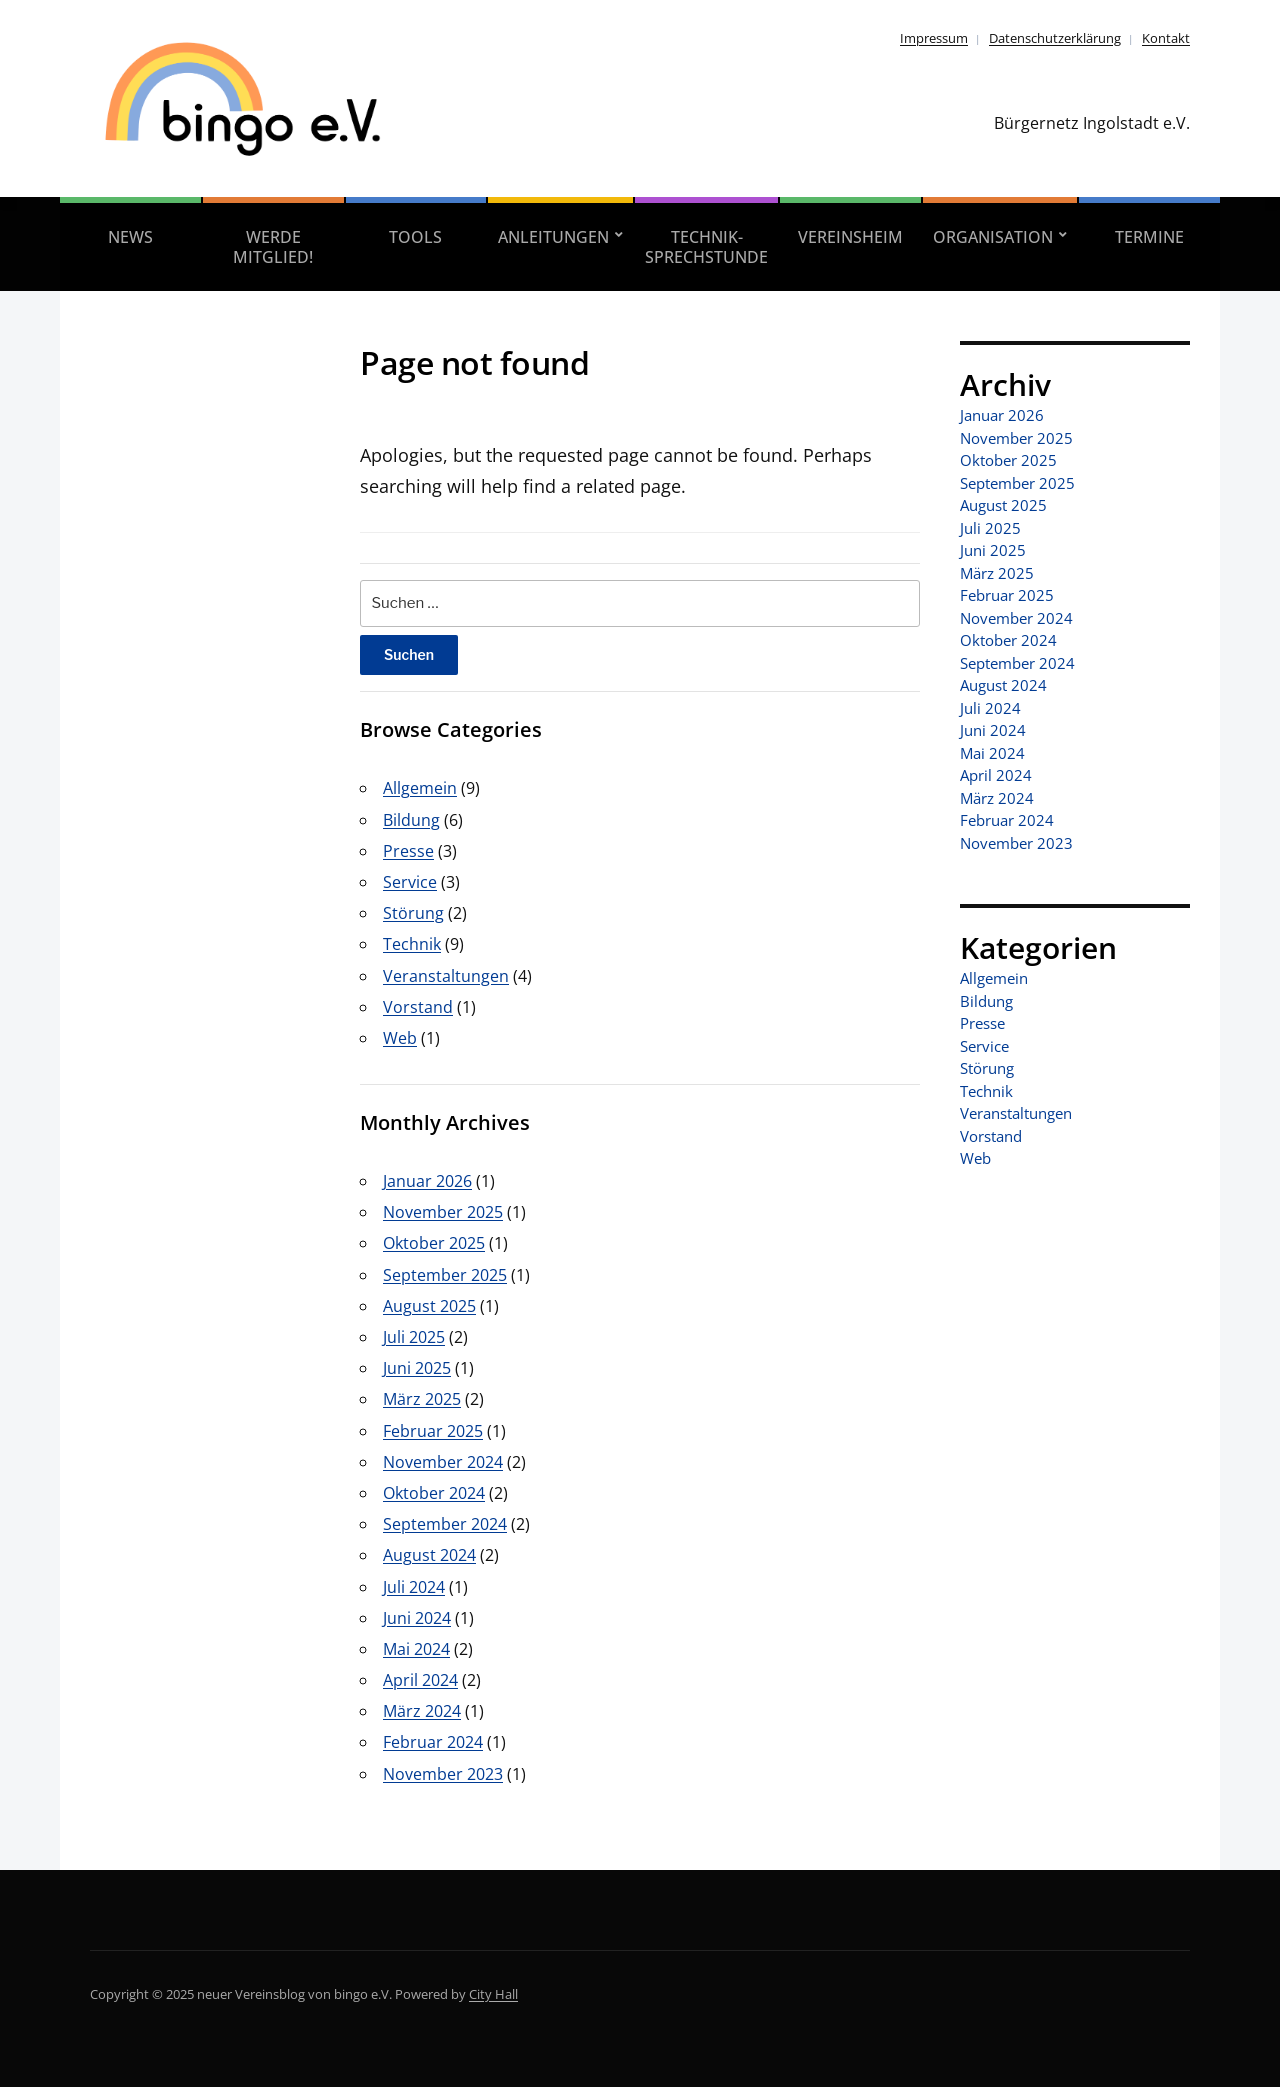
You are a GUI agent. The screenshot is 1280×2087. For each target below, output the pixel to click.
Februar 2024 (433, 1742)
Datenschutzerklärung (1055, 38)
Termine (1149, 237)
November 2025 (443, 1212)
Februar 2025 (433, 1431)
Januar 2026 (427, 1181)
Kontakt (1166, 38)
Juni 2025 (417, 1368)
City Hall (493, 1994)
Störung (413, 913)
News (130, 237)
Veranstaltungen (446, 976)
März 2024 (422, 1711)
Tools (415, 237)
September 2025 (445, 1275)
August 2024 (429, 1555)
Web (400, 1038)
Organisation (993, 237)
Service (410, 882)
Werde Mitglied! (273, 247)
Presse (408, 851)
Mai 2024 (416, 1649)
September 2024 (445, 1524)
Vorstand (418, 1007)
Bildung (411, 820)
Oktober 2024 (434, 1493)
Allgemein (420, 788)
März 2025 (422, 1399)
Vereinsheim (850, 237)
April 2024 (420, 1680)
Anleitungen (553, 237)
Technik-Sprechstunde (706, 247)
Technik (412, 944)
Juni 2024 (417, 1618)
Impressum (934, 38)
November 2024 (443, 1462)
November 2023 (443, 1774)
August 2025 (429, 1306)
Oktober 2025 (434, 1243)
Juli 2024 (414, 1587)
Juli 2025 (414, 1337)
